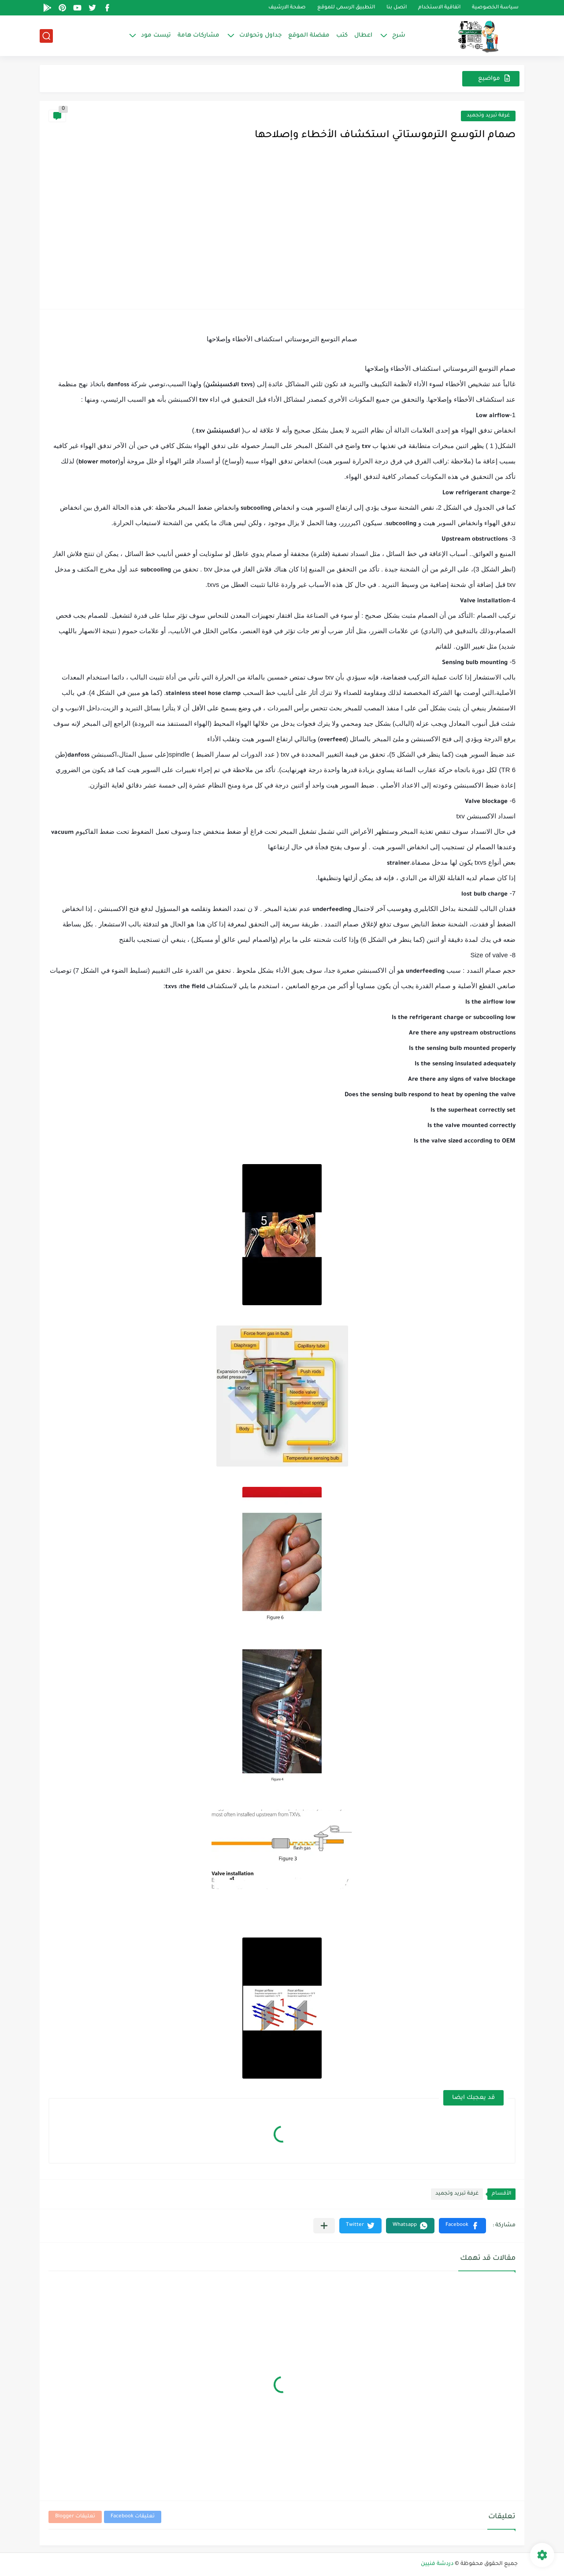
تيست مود (156, 35)
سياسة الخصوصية (495, 8)
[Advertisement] (282, 234)
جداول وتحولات (260, 35)
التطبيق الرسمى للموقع (346, 8)
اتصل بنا (396, 8)
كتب (342, 35)
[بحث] (46, 36)
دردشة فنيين (437, 2564)
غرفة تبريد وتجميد (488, 116)
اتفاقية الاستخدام (439, 8)
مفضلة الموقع (309, 35)
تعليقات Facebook (133, 2517)
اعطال (363, 35)
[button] (462, 2225)
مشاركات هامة (198, 35)
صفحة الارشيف (287, 8)
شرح (398, 35)
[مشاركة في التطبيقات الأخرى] (324, 2225)
